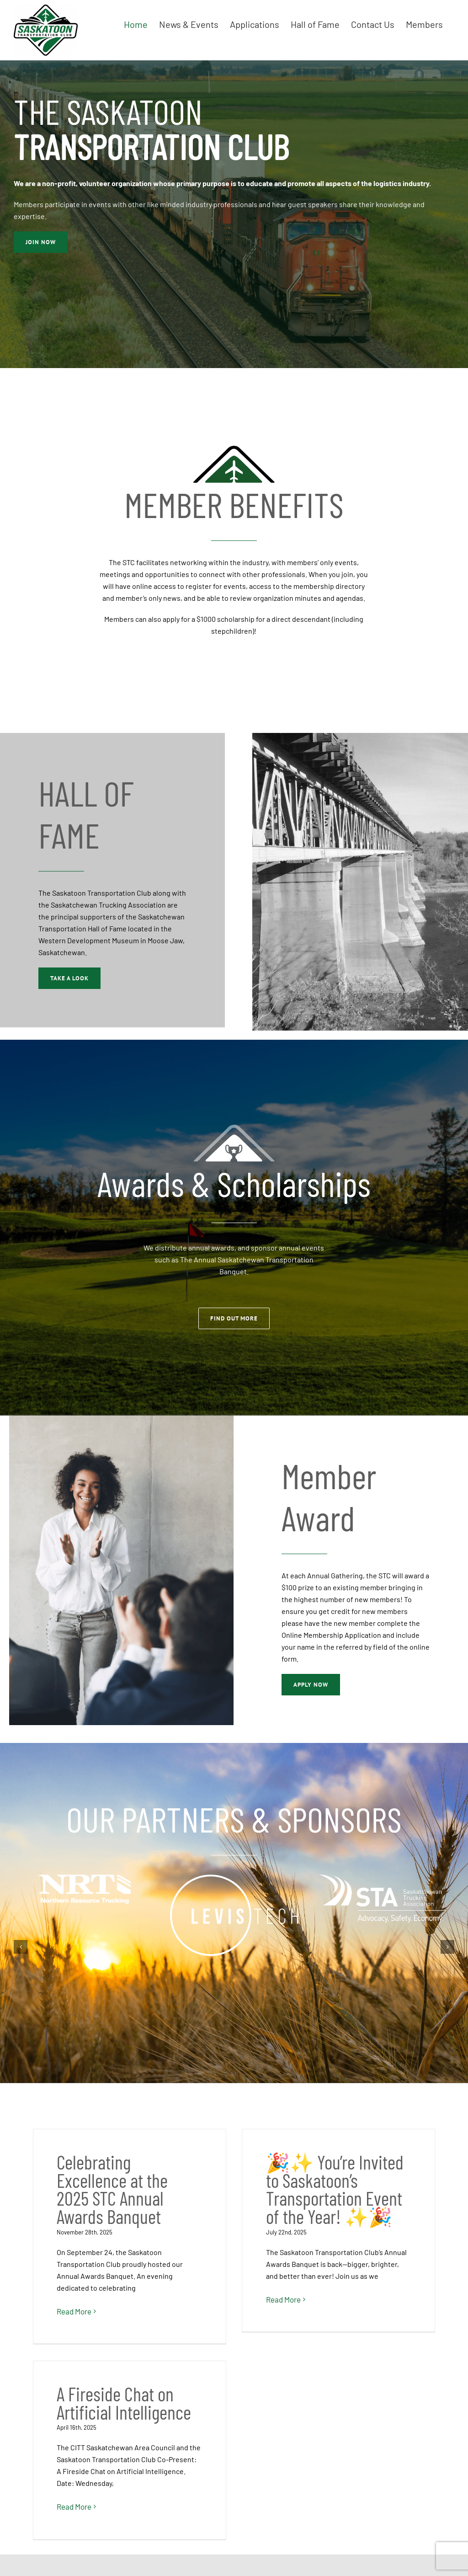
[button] (20, 1947)
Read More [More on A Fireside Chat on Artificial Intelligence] (352, 2274)
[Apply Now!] (41, 242)
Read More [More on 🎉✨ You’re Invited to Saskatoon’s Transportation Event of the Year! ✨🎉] (213, 2299)
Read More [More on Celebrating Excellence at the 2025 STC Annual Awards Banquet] (74, 2311)
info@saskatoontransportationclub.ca (390, 2493)
